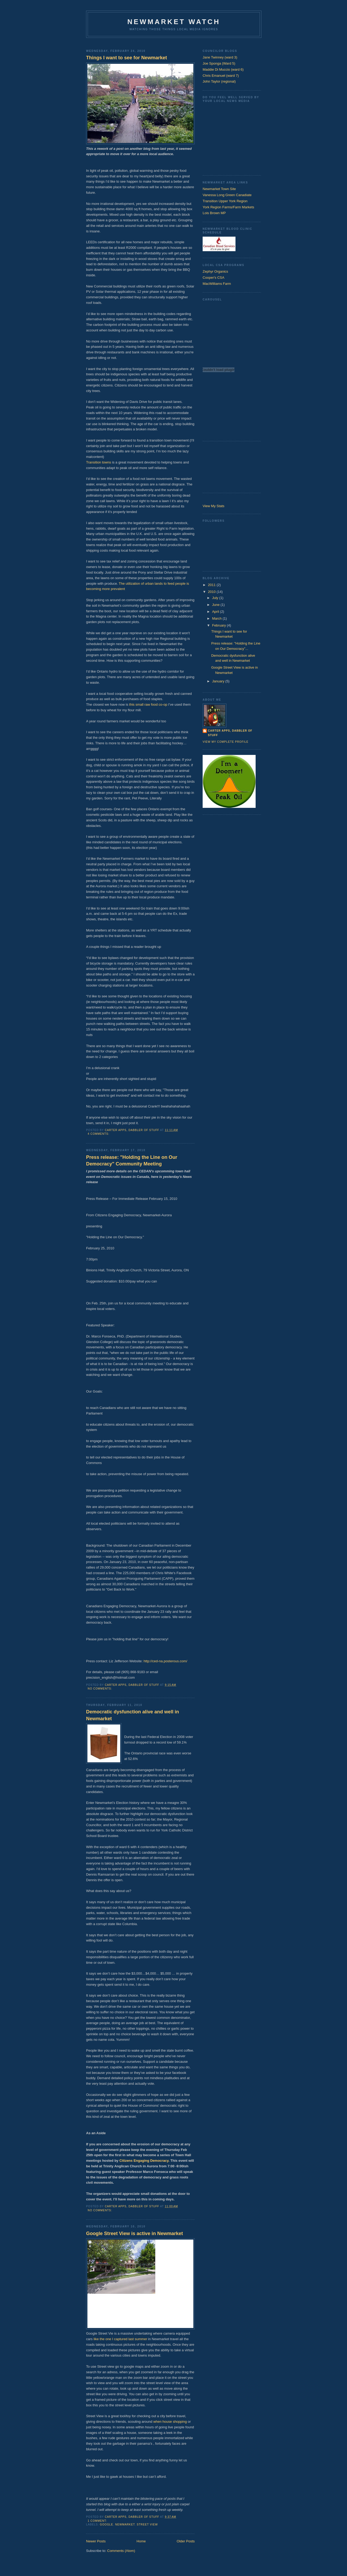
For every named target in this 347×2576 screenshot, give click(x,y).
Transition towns (98, 462)
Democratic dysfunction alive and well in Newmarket (132, 1715)
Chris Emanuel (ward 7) (221, 76)
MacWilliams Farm (217, 284)
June (216, 605)
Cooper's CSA (213, 278)
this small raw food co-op (148, 704)
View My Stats (213, 506)
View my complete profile (225, 741)
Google (106, 2524)
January (218, 681)
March (217, 618)
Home (141, 2541)
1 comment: (98, 2520)
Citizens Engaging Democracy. (145, 2161)
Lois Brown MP (214, 213)
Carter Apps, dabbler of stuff (230, 732)
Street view (147, 2524)
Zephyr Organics (215, 271)
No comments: (100, 1688)
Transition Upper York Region (225, 201)
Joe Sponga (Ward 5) (219, 63)
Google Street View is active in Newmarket (134, 2233)
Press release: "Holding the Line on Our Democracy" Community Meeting (131, 1161)
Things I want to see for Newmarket (126, 57)
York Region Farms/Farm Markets (228, 207)
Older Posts (186, 2541)
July (215, 598)
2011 (212, 585)
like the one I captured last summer (120, 2339)
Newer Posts (96, 2541)
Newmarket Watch (173, 22)
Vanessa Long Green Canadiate (227, 195)
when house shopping (170, 2422)
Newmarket (125, 2524)
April (216, 612)
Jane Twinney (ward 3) (220, 57)
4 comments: (99, 1133)
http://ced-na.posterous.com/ (165, 1661)
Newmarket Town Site (219, 189)
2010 (212, 592)
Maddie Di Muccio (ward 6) (223, 69)
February (219, 625)
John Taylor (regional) (219, 81)
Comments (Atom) (121, 2551)
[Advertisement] (173, 42)
